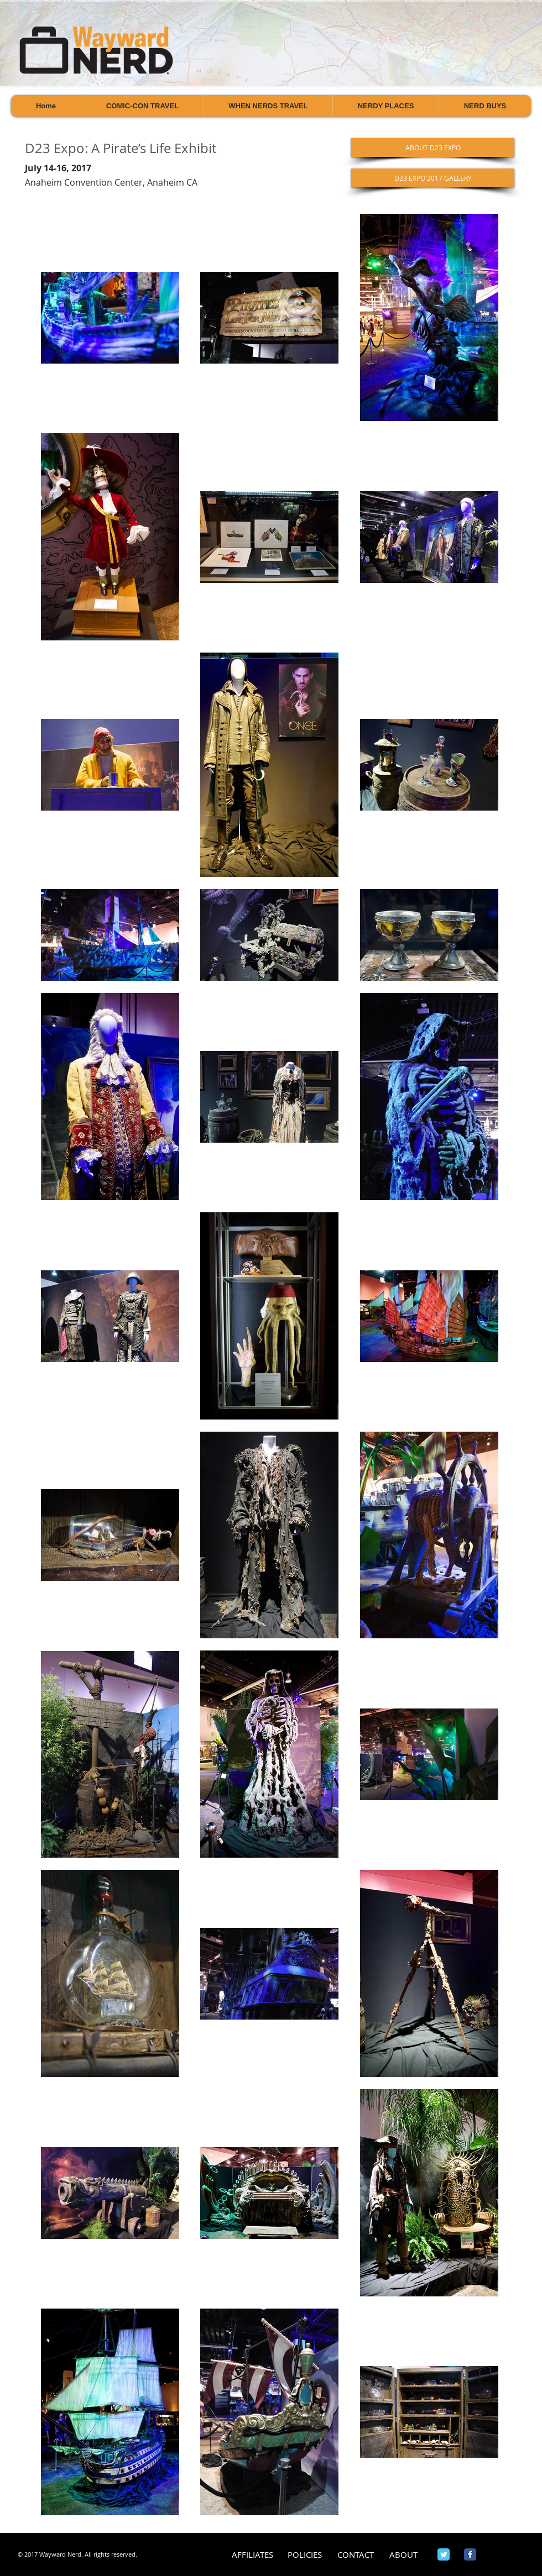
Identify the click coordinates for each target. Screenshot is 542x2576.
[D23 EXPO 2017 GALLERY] (432, 178)
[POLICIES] (304, 2555)
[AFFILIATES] (252, 2555)
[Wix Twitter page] (443, 2554)
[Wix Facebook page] (470, 2554)
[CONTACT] (355, 2555)
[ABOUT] (403, 2555)
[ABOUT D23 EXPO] (432, 147)
